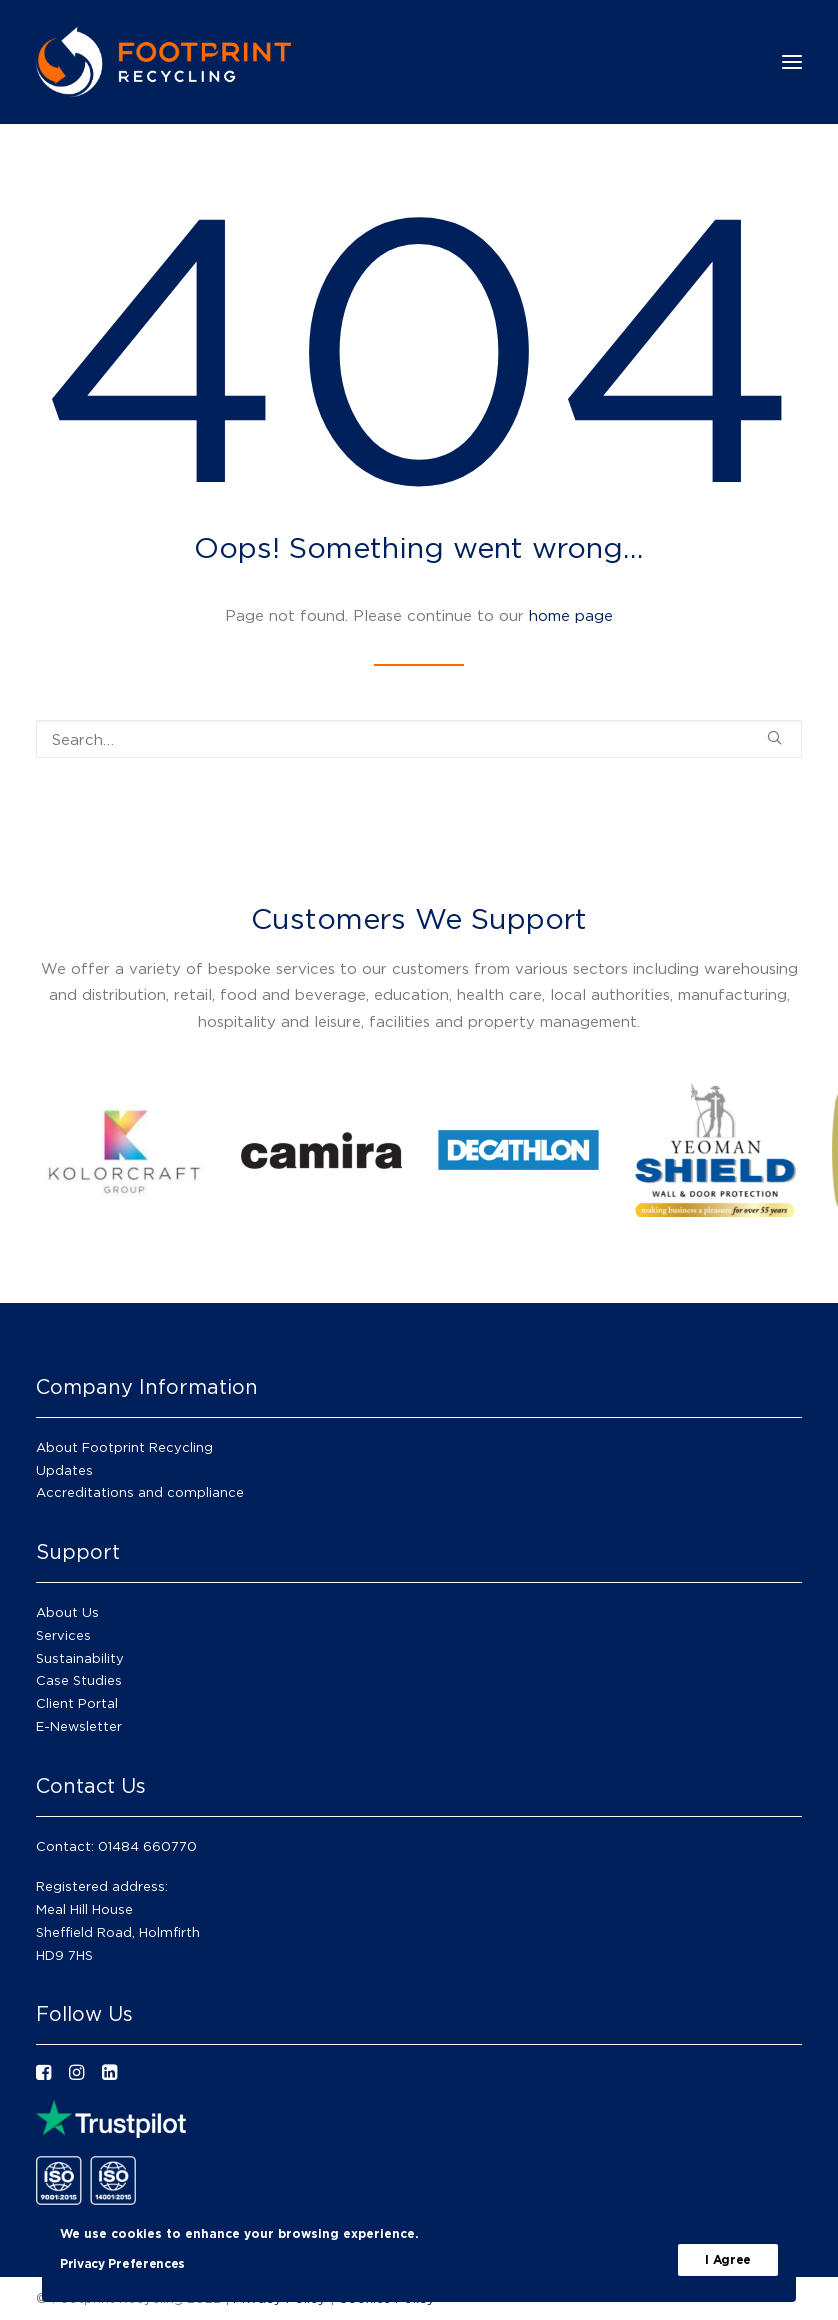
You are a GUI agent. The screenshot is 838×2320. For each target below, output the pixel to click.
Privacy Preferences (122, 2263)
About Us (67, 1612)
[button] (774, 737)
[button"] (43, 2074)
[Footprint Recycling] (163, 62)
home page (571, 615)
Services (63, 1635)
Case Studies (79, 1680)
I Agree (728, 2259)
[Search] (419, 739)
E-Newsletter (79, 1726)
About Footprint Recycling (124, 1447)
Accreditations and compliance (140, 1492)
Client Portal (77, 1703)
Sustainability (80, 1658)
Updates (64, 1470)
